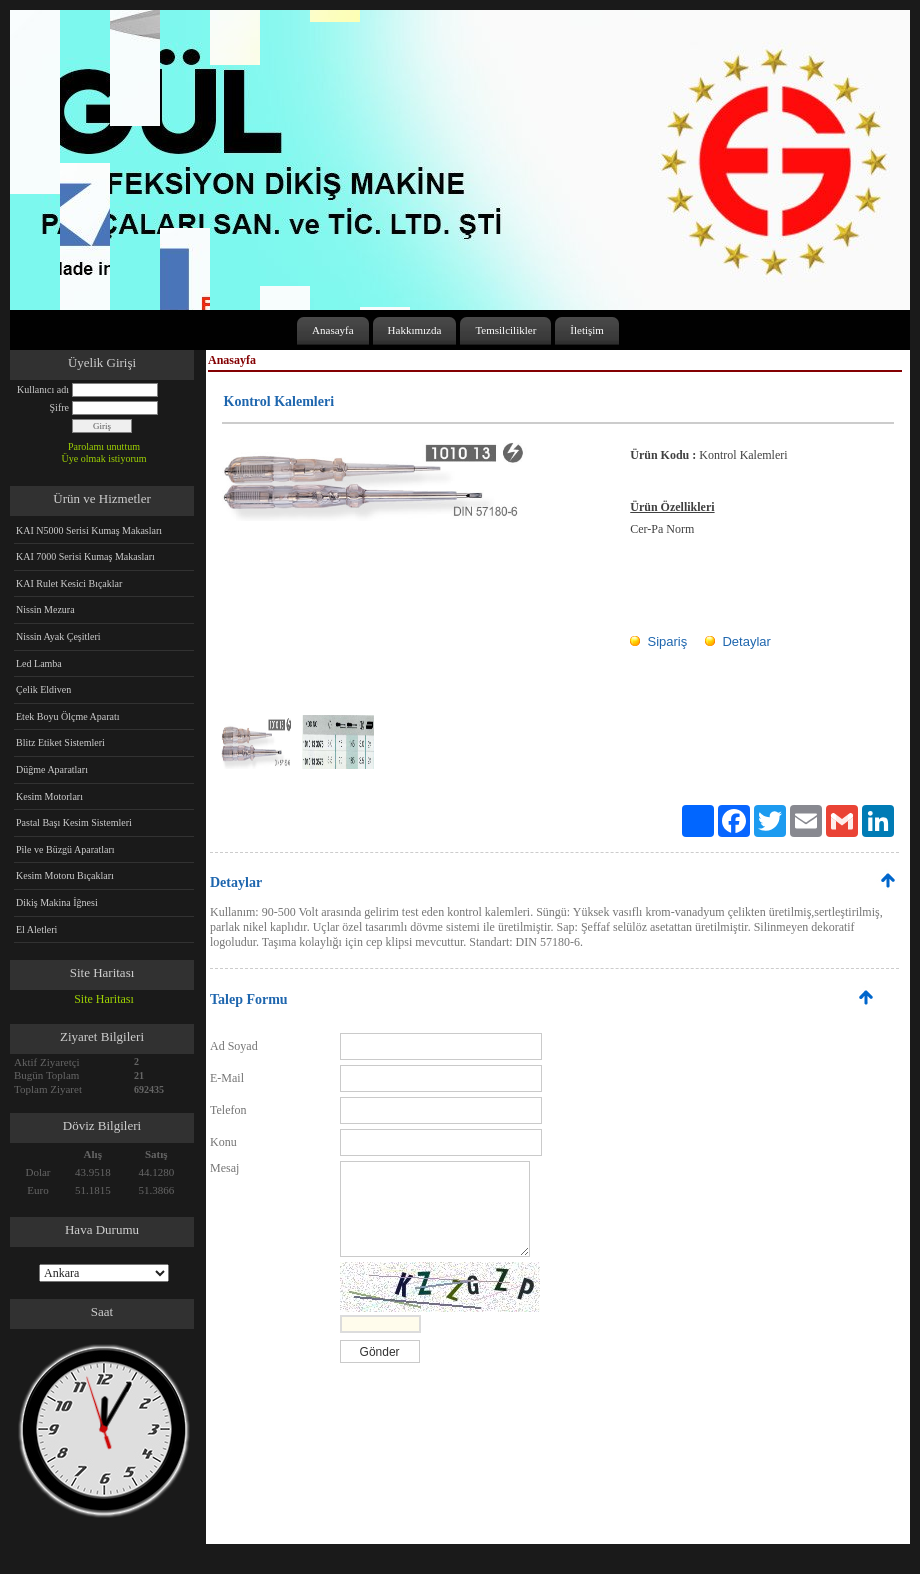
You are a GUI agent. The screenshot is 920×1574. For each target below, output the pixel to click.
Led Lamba (39, 663)
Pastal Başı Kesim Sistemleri (74, 822)
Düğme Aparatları (52, 769)
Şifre (59, 407)
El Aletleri (36, 929)
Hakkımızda (415, 330)
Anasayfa (333, 330)
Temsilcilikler (505, 330)
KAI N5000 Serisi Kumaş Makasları (89, 530)
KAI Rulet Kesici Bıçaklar (69, 583)
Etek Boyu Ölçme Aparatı (68, 716)
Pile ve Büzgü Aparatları (65, 849)
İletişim (587, 330)
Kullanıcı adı (43, 389)
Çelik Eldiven (43, 689)
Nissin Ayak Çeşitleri (58, 636)
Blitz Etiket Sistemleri (60, 742)
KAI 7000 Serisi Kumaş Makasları (85, 556)
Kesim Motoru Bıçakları (65, 875)
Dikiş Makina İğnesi (57, 902)
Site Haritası (104, 999)
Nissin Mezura (45, 609)
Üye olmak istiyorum (104, 458)
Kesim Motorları (49, 796)
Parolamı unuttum (104, 446)
